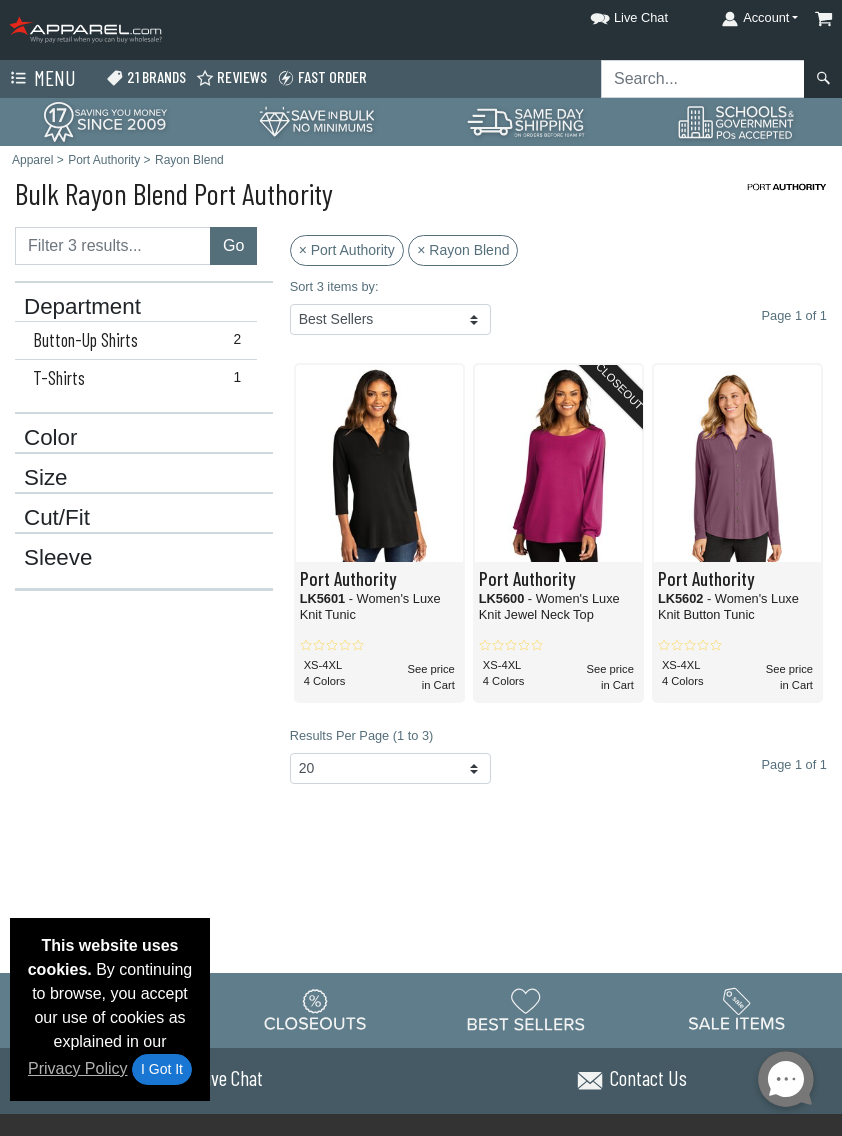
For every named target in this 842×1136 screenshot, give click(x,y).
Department (82, 307)
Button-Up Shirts (141, 340)
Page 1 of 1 (794, 764)
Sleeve (58, 558)
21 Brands (146, 77)
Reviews (231, 77)
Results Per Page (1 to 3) (362, 735)
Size (46, 478)
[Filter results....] (113, 246)
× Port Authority (347, 250)
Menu (41, 79)
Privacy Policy (78, 1068)
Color (51, 438)
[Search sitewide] (703, 79)
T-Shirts (141, 378)
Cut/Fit (57, 518)
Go (233, 245)
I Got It (162, 1069)
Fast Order (322, 77)
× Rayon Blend (463, 250)
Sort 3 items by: (334, 286)
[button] (611, 14)
